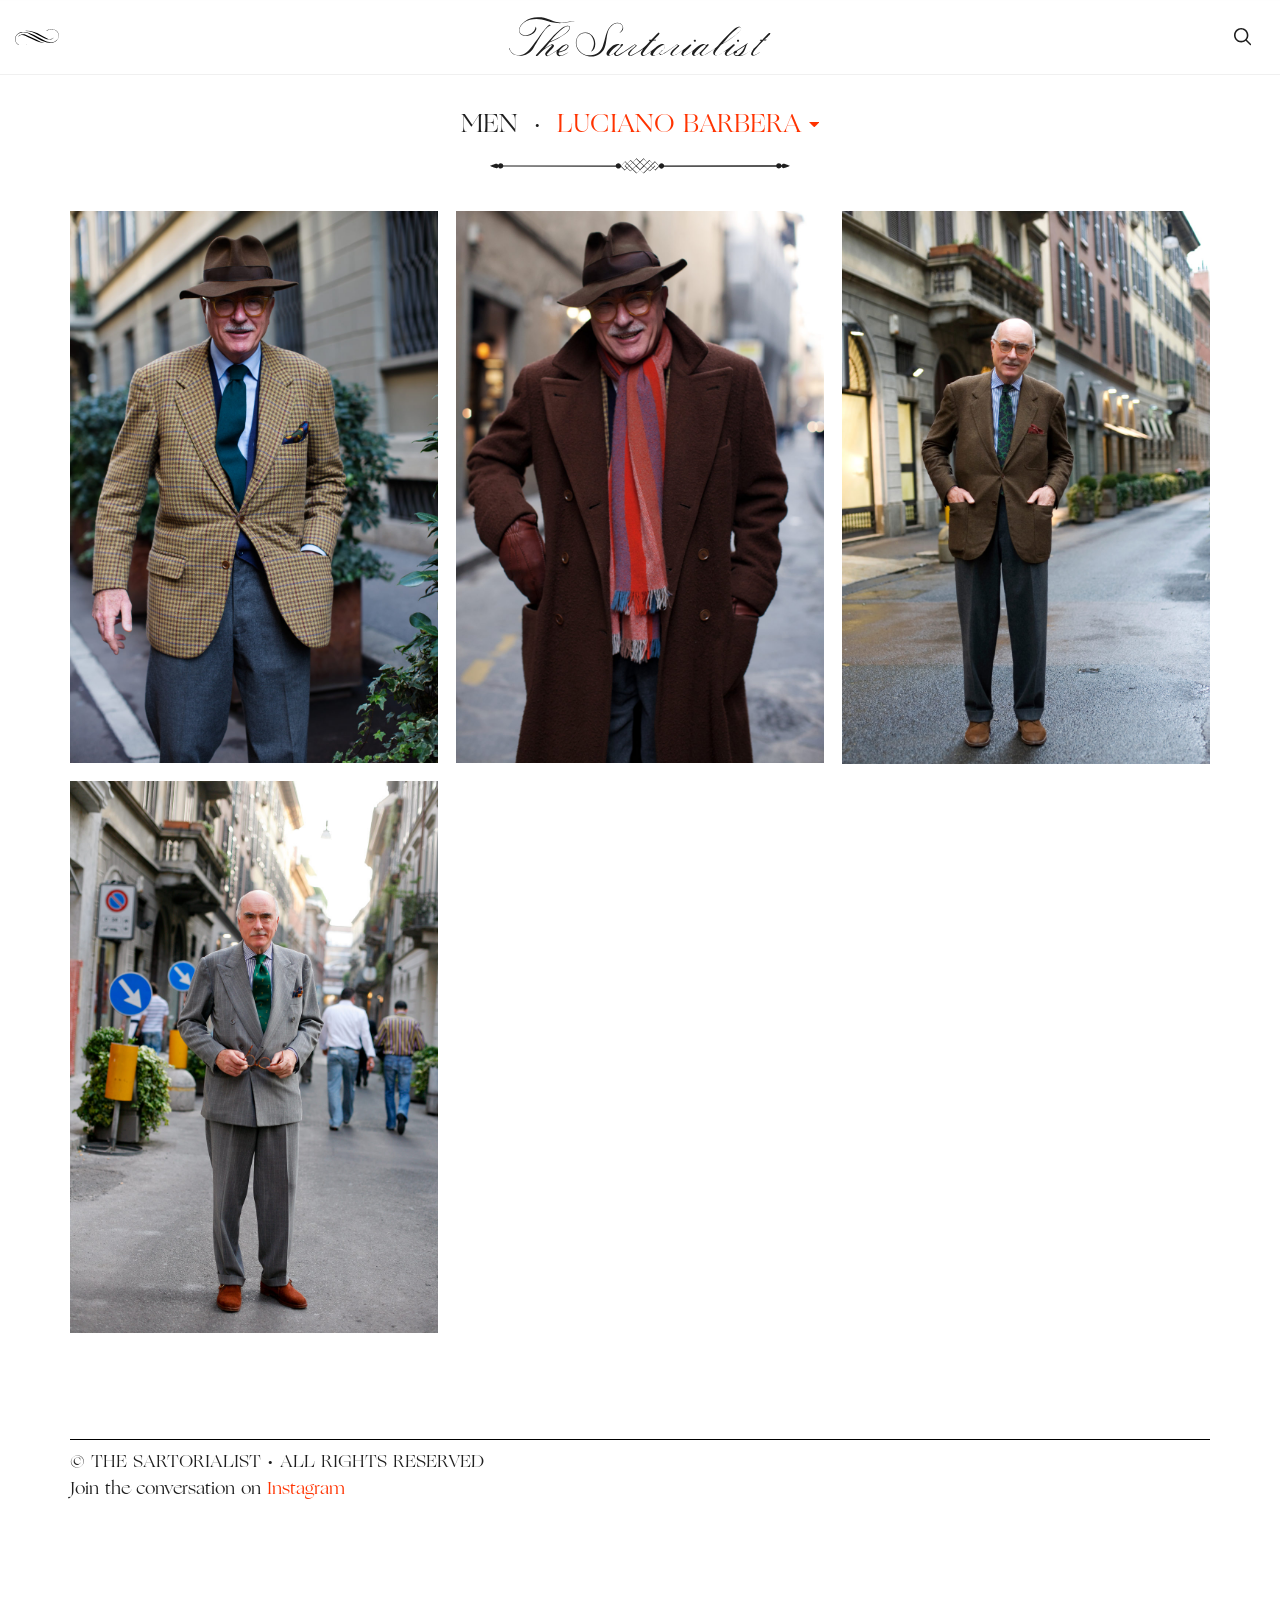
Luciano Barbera (688, 122)
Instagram (306, 1487)
